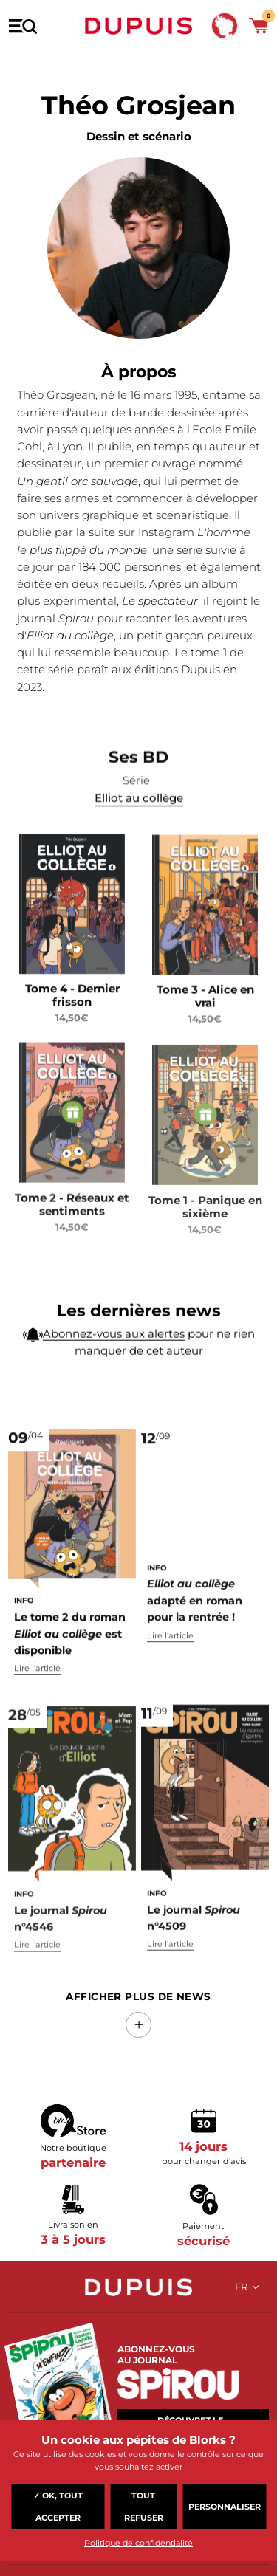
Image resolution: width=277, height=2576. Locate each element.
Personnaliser (224, 2506)
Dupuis (139, 26)
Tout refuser (143, 2506)
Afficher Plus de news (138, 1996)
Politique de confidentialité (138, 2543)
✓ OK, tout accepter (58, 2506)
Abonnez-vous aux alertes (114, 1366)
